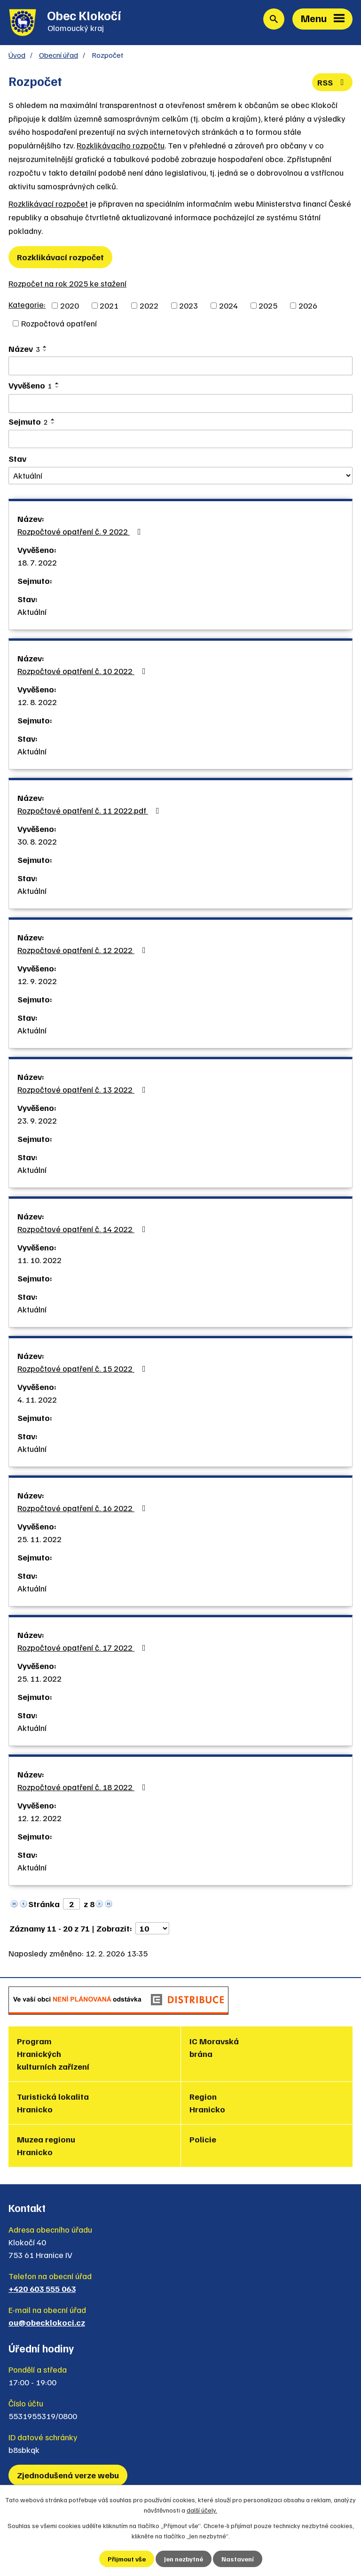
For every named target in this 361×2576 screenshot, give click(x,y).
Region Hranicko (207, 2102)
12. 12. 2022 (39, 1818)
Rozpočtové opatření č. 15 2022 (83, 1368)
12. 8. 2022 (37, 702)
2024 (228, 305)
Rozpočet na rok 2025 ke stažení (67, 283)
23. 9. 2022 (37, 1120)
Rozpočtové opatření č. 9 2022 (81, 531)
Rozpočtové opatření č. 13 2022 (83, 1089)
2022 (149, 305)
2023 (188, 305)
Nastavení (237, 2559)
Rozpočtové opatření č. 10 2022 (83, 671)
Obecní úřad (58, 55)
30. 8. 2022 (37, 841)
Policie (202, 2139)
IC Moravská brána (214, 2047)
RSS (332, 82)
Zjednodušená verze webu (68, 2475)
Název (24, 348)
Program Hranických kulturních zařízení (53, 2054)
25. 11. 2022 (39, 1539)
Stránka (44, 1904)
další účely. (202, 2510)
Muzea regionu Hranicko (46, 2145)
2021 (109, 305)
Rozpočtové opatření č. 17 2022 (83, 1647)
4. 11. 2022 (37, 1399)
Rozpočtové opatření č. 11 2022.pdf (90, 810)
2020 (69, 305)
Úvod (16, 55)
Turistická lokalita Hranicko (53, 2102)
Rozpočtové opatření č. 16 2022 (83, 1508)
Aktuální (32, 611)
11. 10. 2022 (39, 1260)
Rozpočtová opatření (59, 323)
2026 (307, 305)
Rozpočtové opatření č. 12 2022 (83, 950)
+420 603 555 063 (42, 2288)
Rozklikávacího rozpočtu (121, 145)
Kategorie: (27, 304)
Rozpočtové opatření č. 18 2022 (83, 1787)
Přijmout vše (127, 2559)
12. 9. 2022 (37, 981)
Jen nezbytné (183, 2559)
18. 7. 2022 (37, 562)
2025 (268, 305)
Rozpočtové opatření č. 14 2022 (83, 1229)
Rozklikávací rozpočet (48, 203)
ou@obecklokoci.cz (46, 2322)
